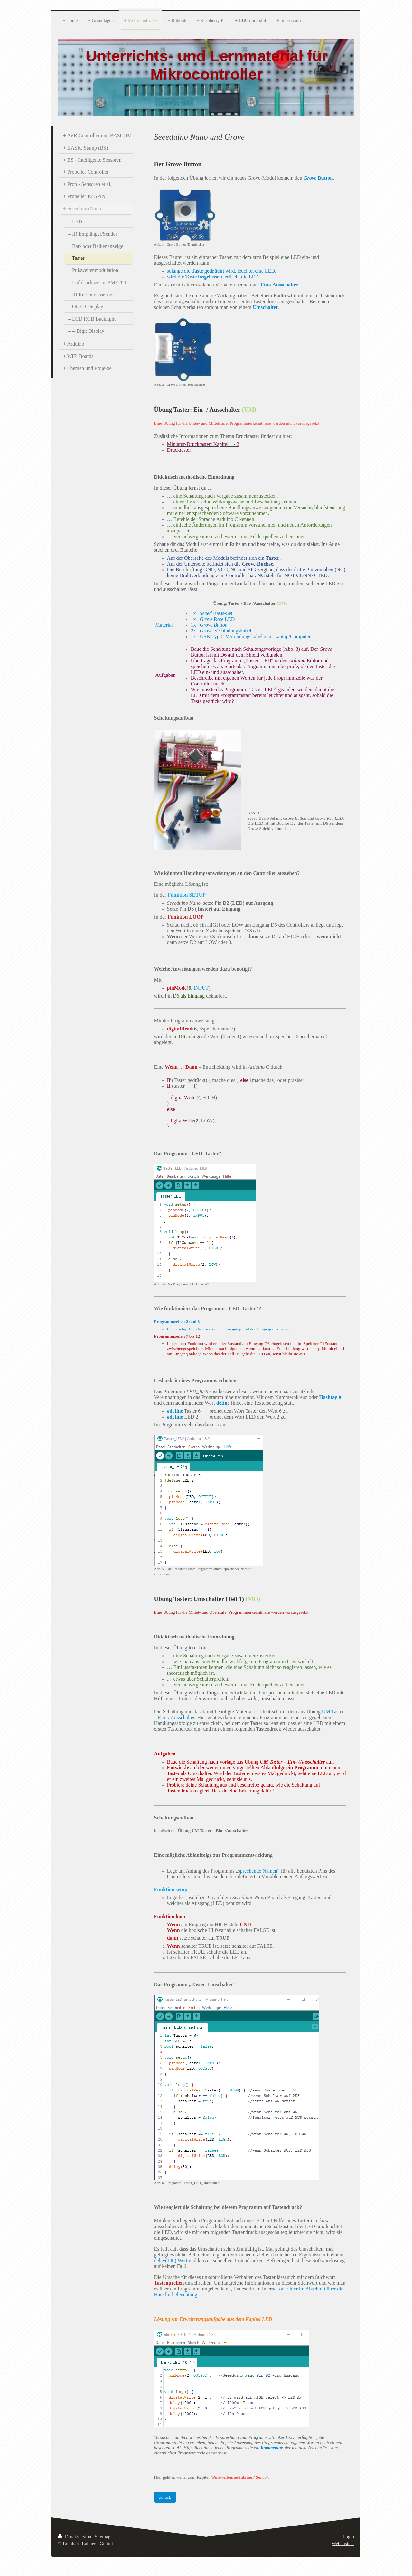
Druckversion (75, 2536)
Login (348, 2536)
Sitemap (102, 2536)
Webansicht (343, 2543)
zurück (165, 2497)
